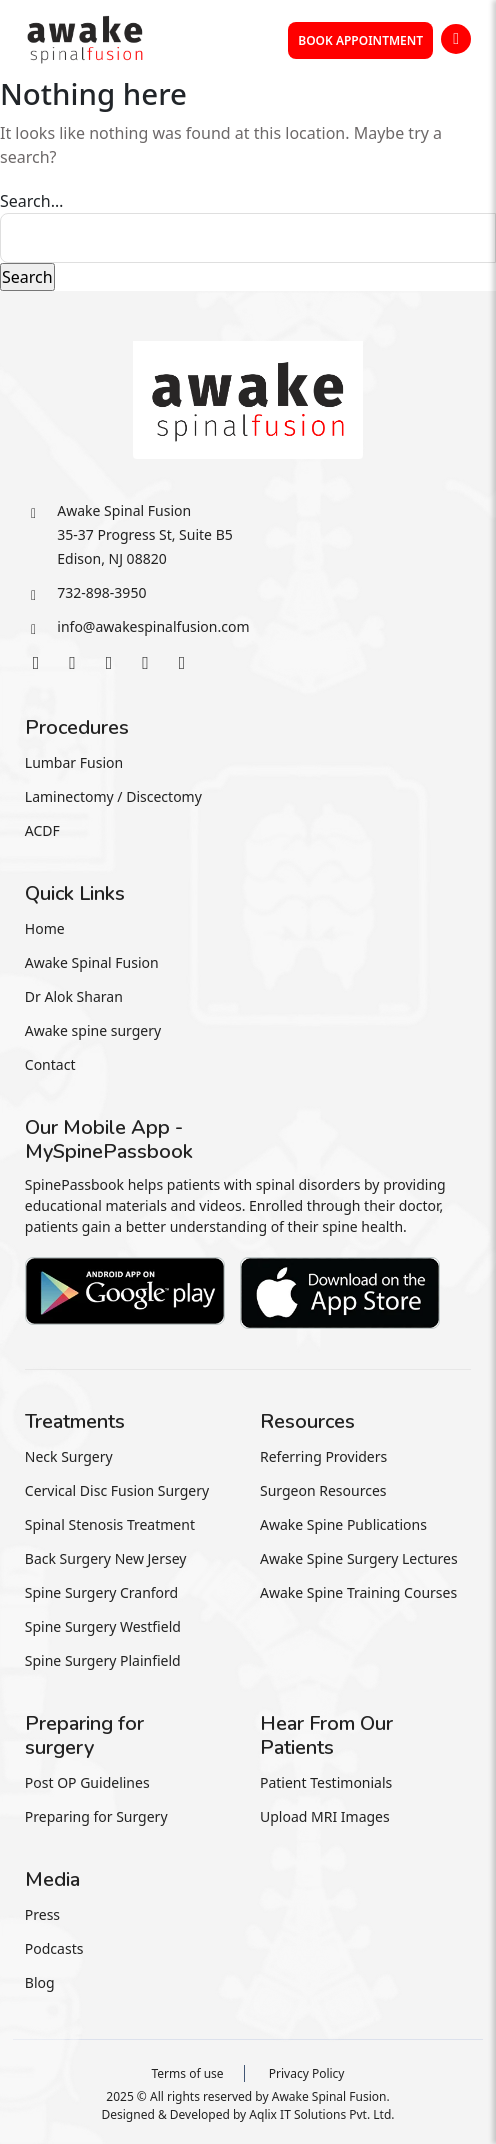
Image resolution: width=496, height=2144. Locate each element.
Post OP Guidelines (87, 1782)
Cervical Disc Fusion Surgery (117, 1490)
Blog (40, 1982)
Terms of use (187, 2073)
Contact (50, 1064)
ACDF (42, 830)
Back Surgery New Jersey (106, 1558)
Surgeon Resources (323, 1490)
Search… (31, 201)
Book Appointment (360, 40)
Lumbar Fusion (74, 762)
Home (45, 928)
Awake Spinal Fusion (92, 962)
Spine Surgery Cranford (101, 1592)
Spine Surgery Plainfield (103, 1660)
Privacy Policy (307, 2073)
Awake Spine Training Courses (358, 1592)
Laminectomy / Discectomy (113, 796)
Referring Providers (323, 1456)
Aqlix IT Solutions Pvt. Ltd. (321, 2114)
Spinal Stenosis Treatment (110, 1524)
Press (42, 1914)
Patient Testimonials (326, 1782)
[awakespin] (85, 37)
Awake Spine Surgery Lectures (359, 1558)
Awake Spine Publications (343, 1524)
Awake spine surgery (93, 1030)
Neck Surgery (69, 1456)
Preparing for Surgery (96, 1816)
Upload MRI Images (325, 1816)
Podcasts (54, 1948)
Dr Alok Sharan (74, 996)
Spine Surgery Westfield (103, 1626)
